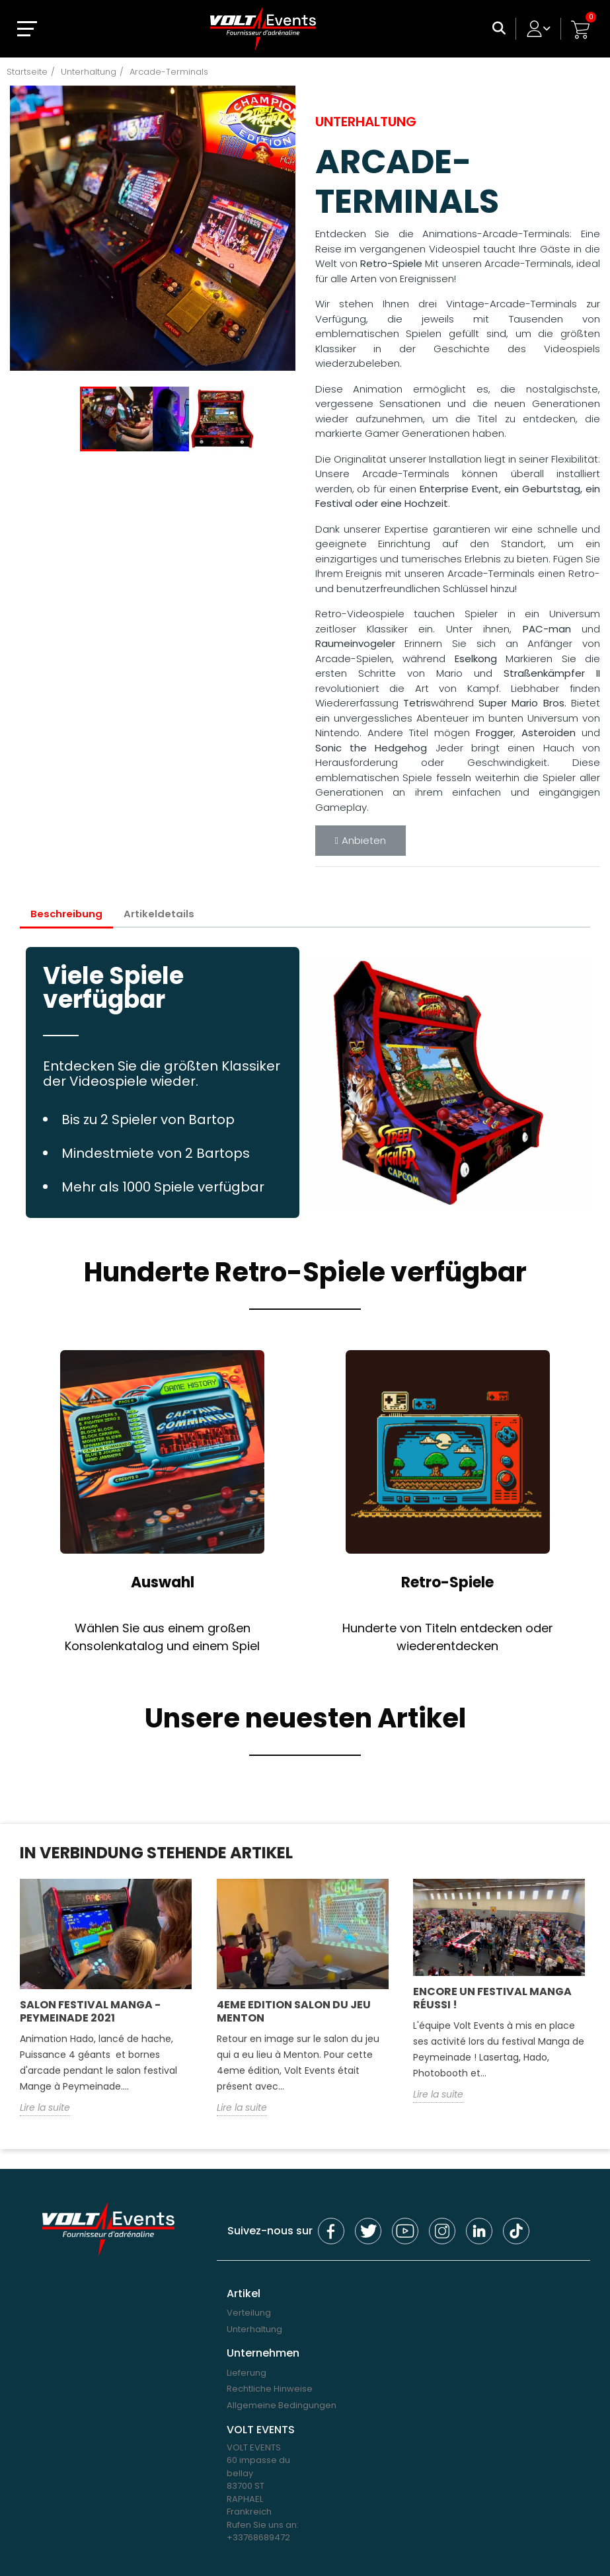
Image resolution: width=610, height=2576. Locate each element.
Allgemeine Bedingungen (281, 2406)
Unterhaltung (254, 2329)
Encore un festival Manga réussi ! (492, 1998)
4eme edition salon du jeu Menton (294, 2011)
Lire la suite (45, 2107)
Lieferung (246, 2373)
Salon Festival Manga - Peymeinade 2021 (90, 2011)
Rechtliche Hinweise (270, 2389)
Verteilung (249, 2312)
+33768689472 (258, 2538)
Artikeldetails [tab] (160, 914)
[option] (152, 228)
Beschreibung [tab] (67, 914)
